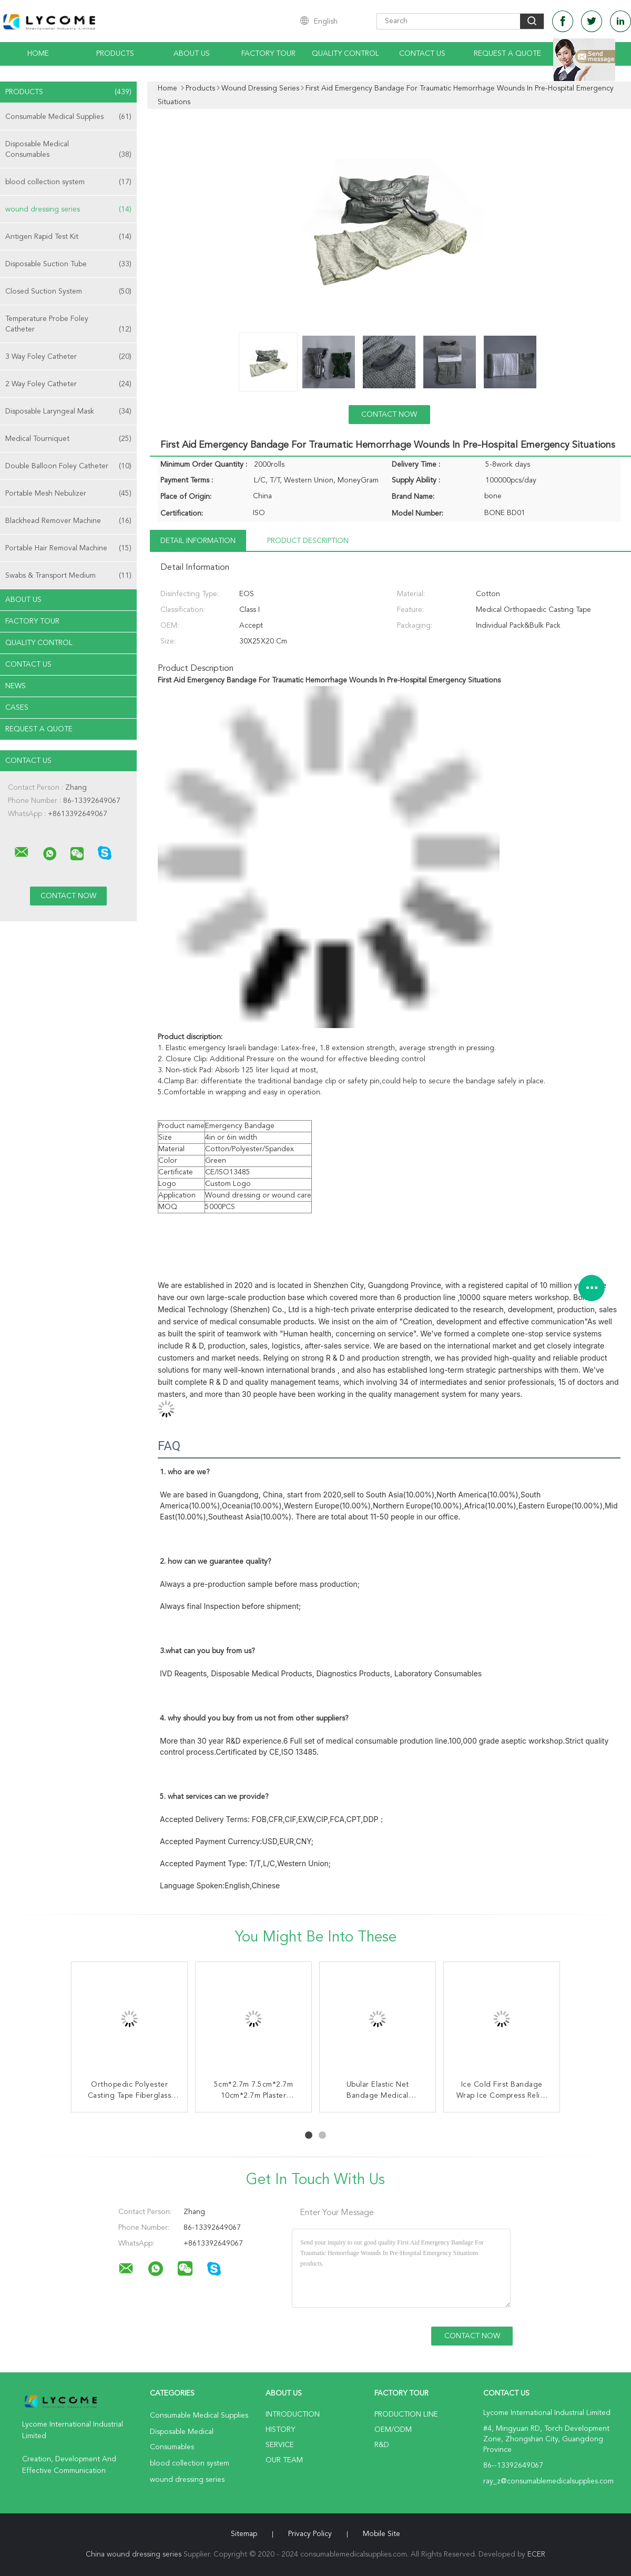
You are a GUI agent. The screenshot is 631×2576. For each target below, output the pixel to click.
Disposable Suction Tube (68, 264)
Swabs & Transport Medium (68, 575)
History (280, 2429)
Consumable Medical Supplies (68, 117)
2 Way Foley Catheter (68, 384)
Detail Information (198, 541)
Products (115, 53)
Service (280, 2445)
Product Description (308, 541)
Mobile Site (381, 2534)
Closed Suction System (68, 291)
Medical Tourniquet (68, 439)
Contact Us (422, 53)
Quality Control (345, 53)
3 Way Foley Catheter (68, 356)
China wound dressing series (133, 2554)
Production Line (406, 2414)
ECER (536, 2554)
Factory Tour (268, 53)
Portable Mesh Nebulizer (68, 493)
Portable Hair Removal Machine (68, 548)
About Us (192, 53)
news (15, 686)
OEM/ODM (393, 2429)
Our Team (284, 2460)
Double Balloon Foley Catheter (68, 466)
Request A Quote (507, 53)
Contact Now (389, 414)
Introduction (293, 2414)
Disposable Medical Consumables (68, 150)
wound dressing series (68, 209)
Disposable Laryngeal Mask (68, 411)
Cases (16, 707)
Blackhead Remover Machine (68, 521)
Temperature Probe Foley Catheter (68, 325)
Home (38, 53)
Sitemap (244, 2534)
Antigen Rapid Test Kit (68, 237)
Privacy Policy (310, 2534)
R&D (381, 2445)
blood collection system (68, 182)
